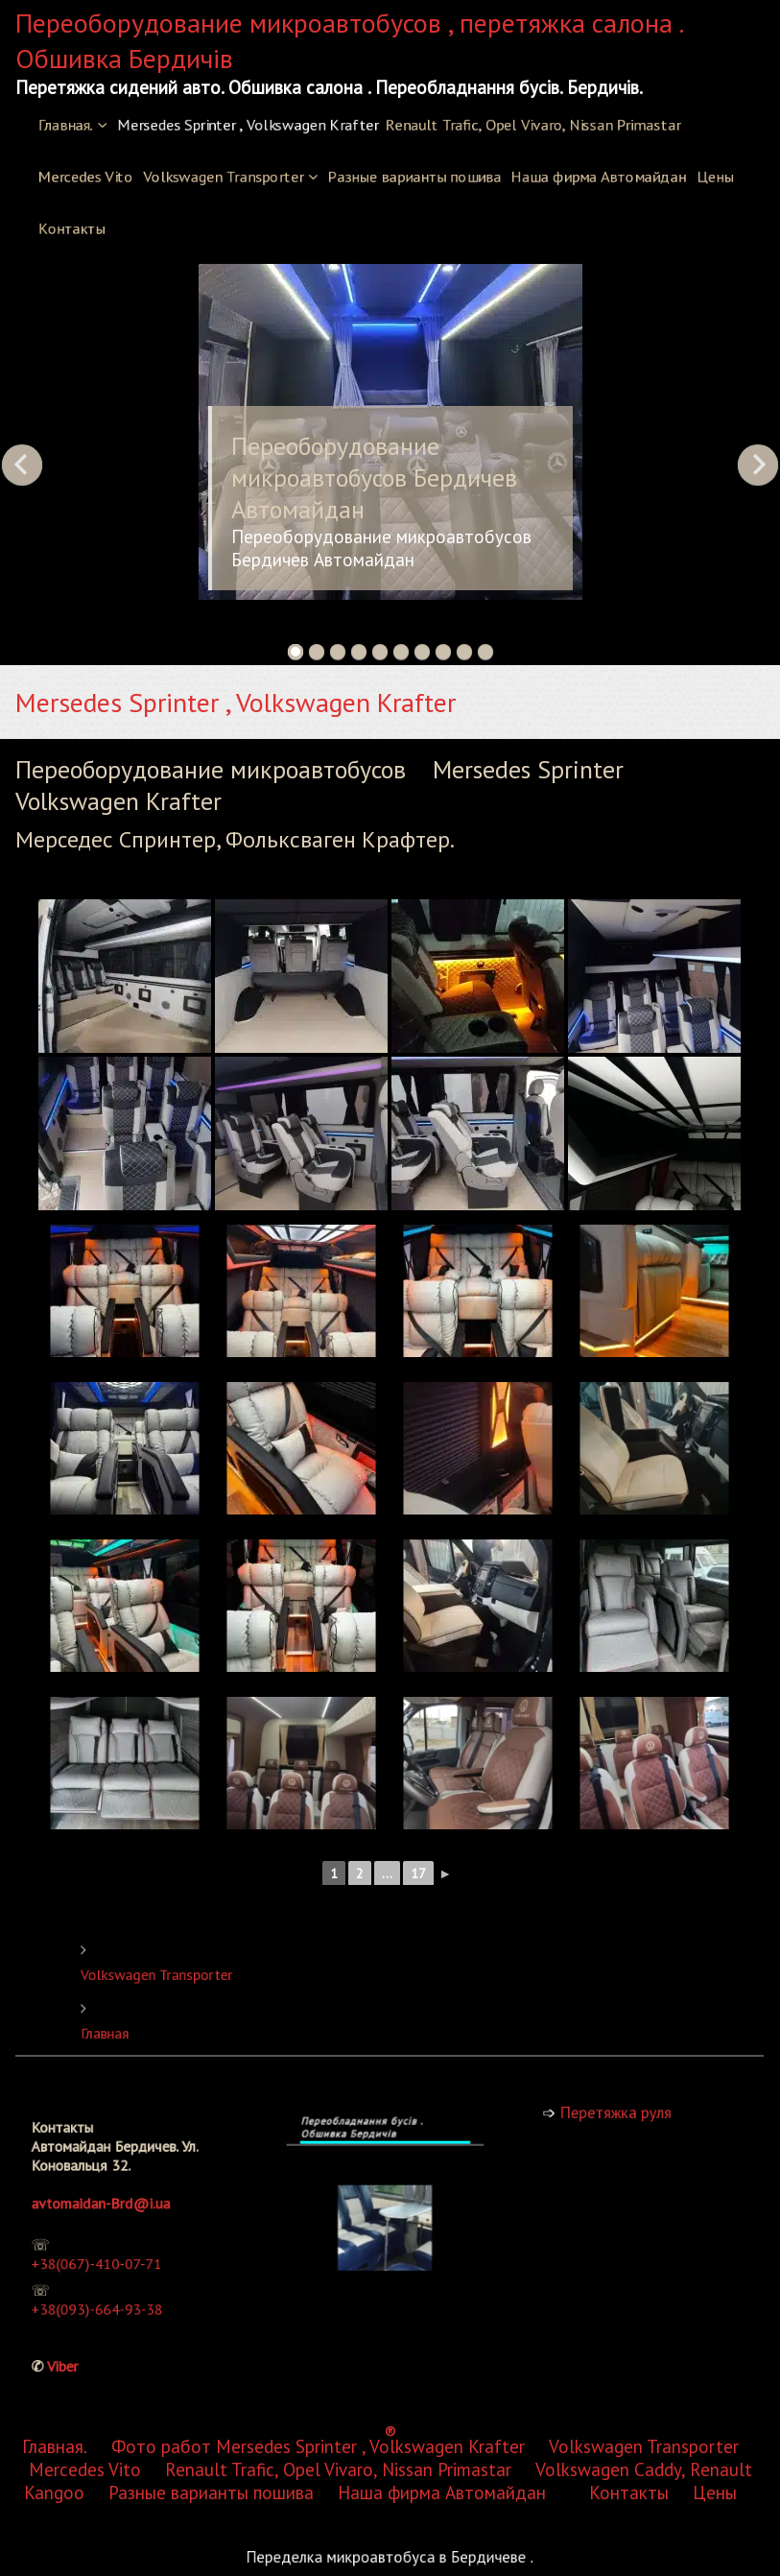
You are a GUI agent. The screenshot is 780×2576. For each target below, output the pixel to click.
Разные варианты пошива (414, 176)
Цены (715, 176)
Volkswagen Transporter (223, 176)
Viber (91, 2317)
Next (758, 464)
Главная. (65, 124)
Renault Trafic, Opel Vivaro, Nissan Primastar (533, 124)
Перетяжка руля (625, 2112)
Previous (22, 464)
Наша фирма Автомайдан (598, 176)
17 (419, 1873)
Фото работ (161, 1263)
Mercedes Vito (85, 176)
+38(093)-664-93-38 (111, 2283)
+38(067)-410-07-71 (110, 2256)
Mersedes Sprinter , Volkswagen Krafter (248, 124)
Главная (225, 2028)
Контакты (71, 228)
